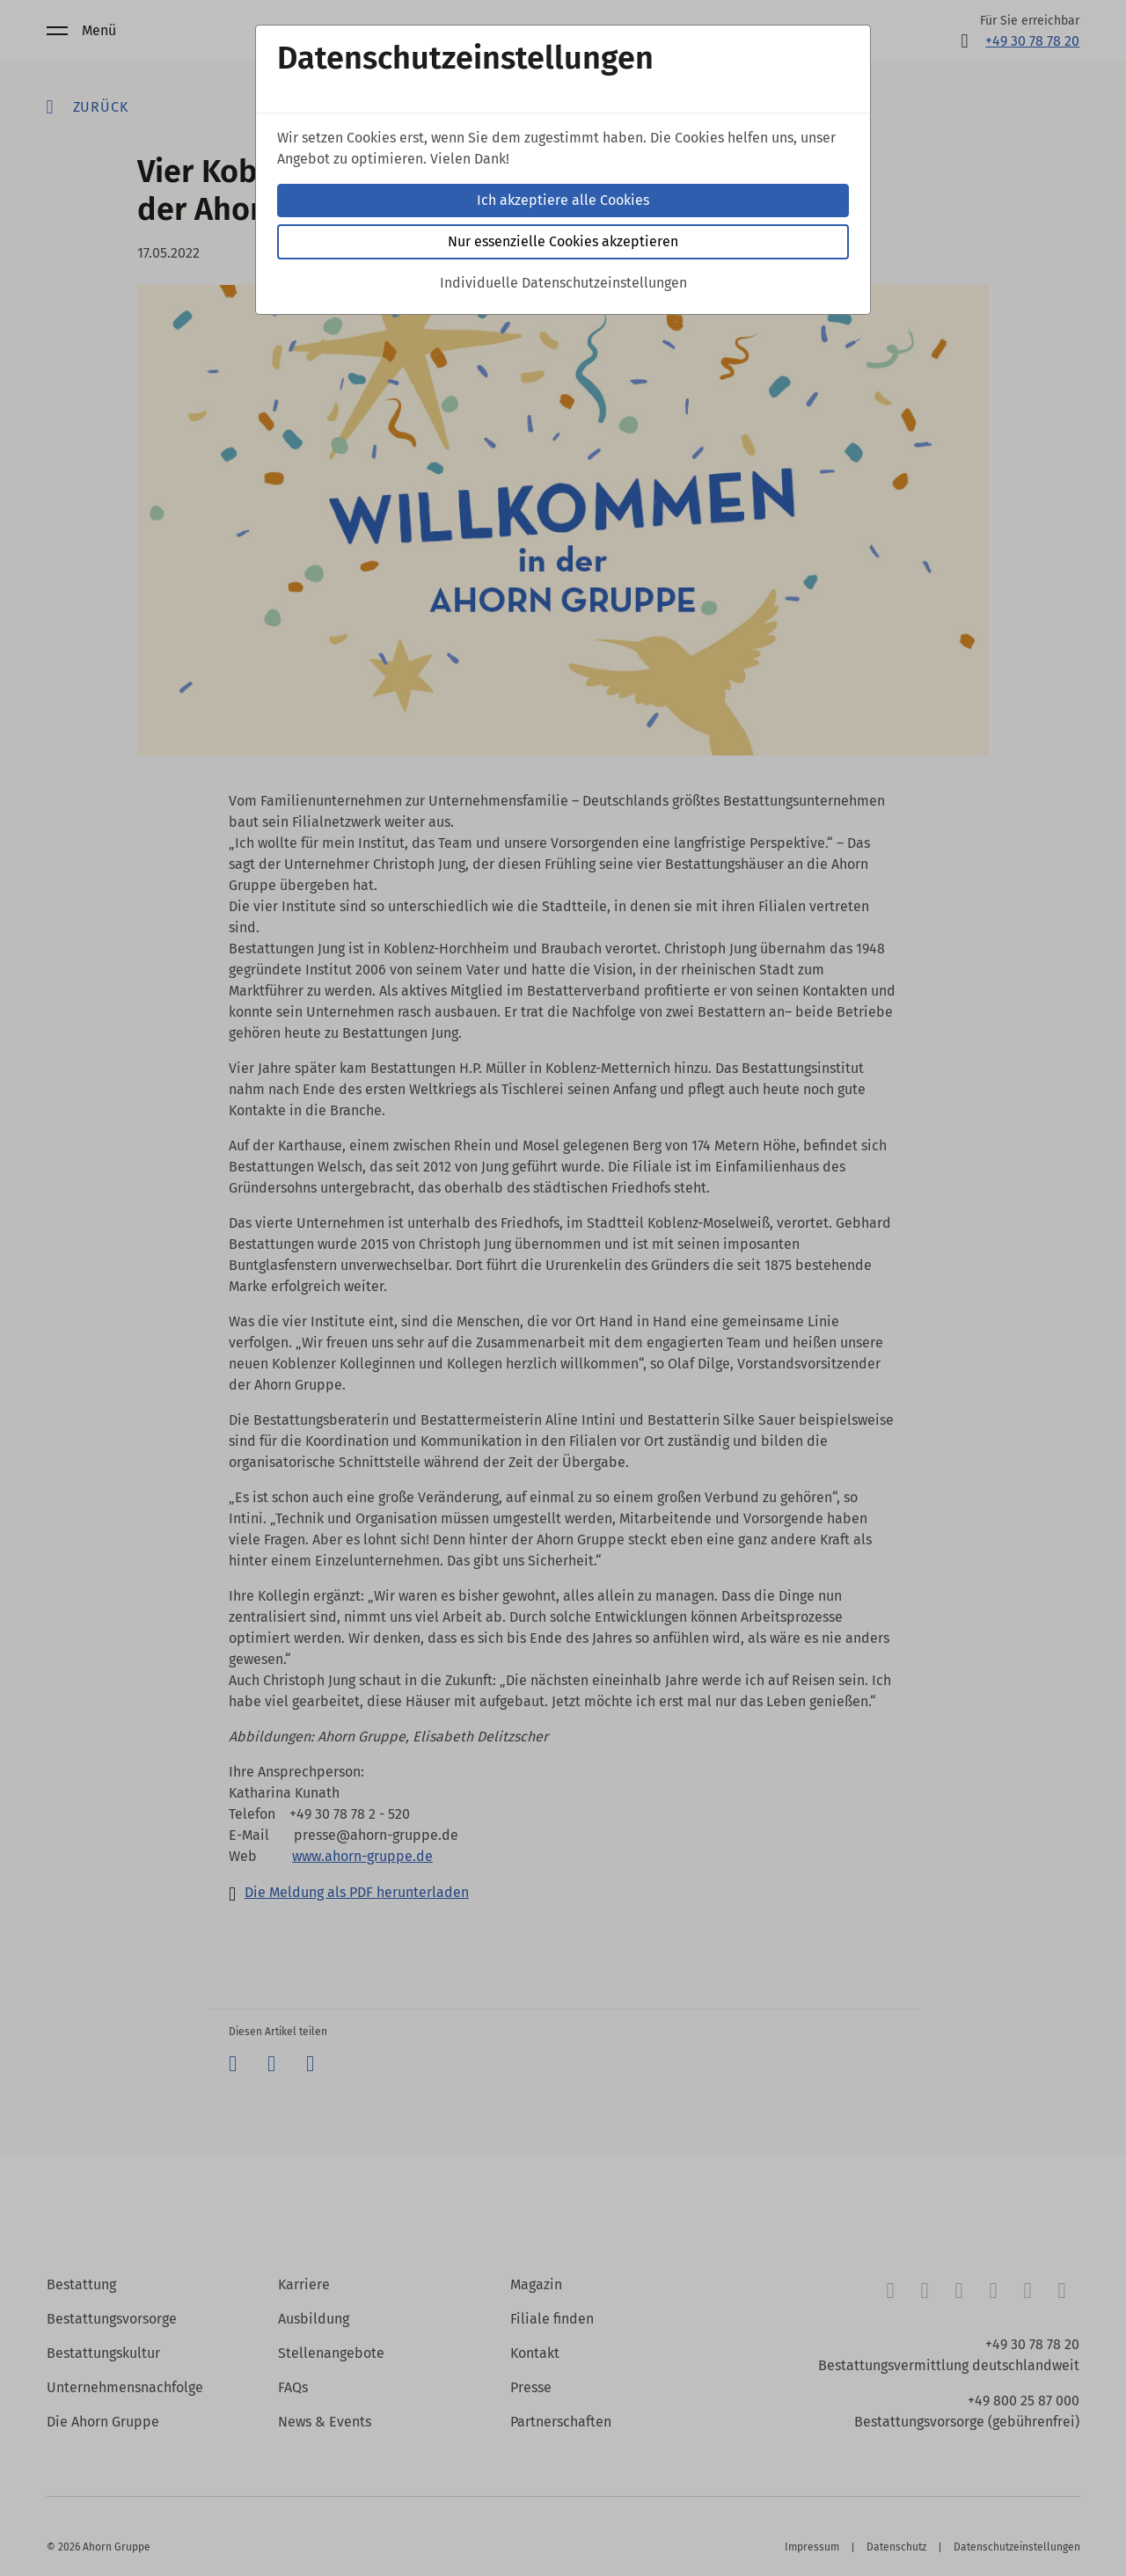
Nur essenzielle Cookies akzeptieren (563, 241)
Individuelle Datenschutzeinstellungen (563, 282)
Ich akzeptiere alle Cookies (563, 200)
